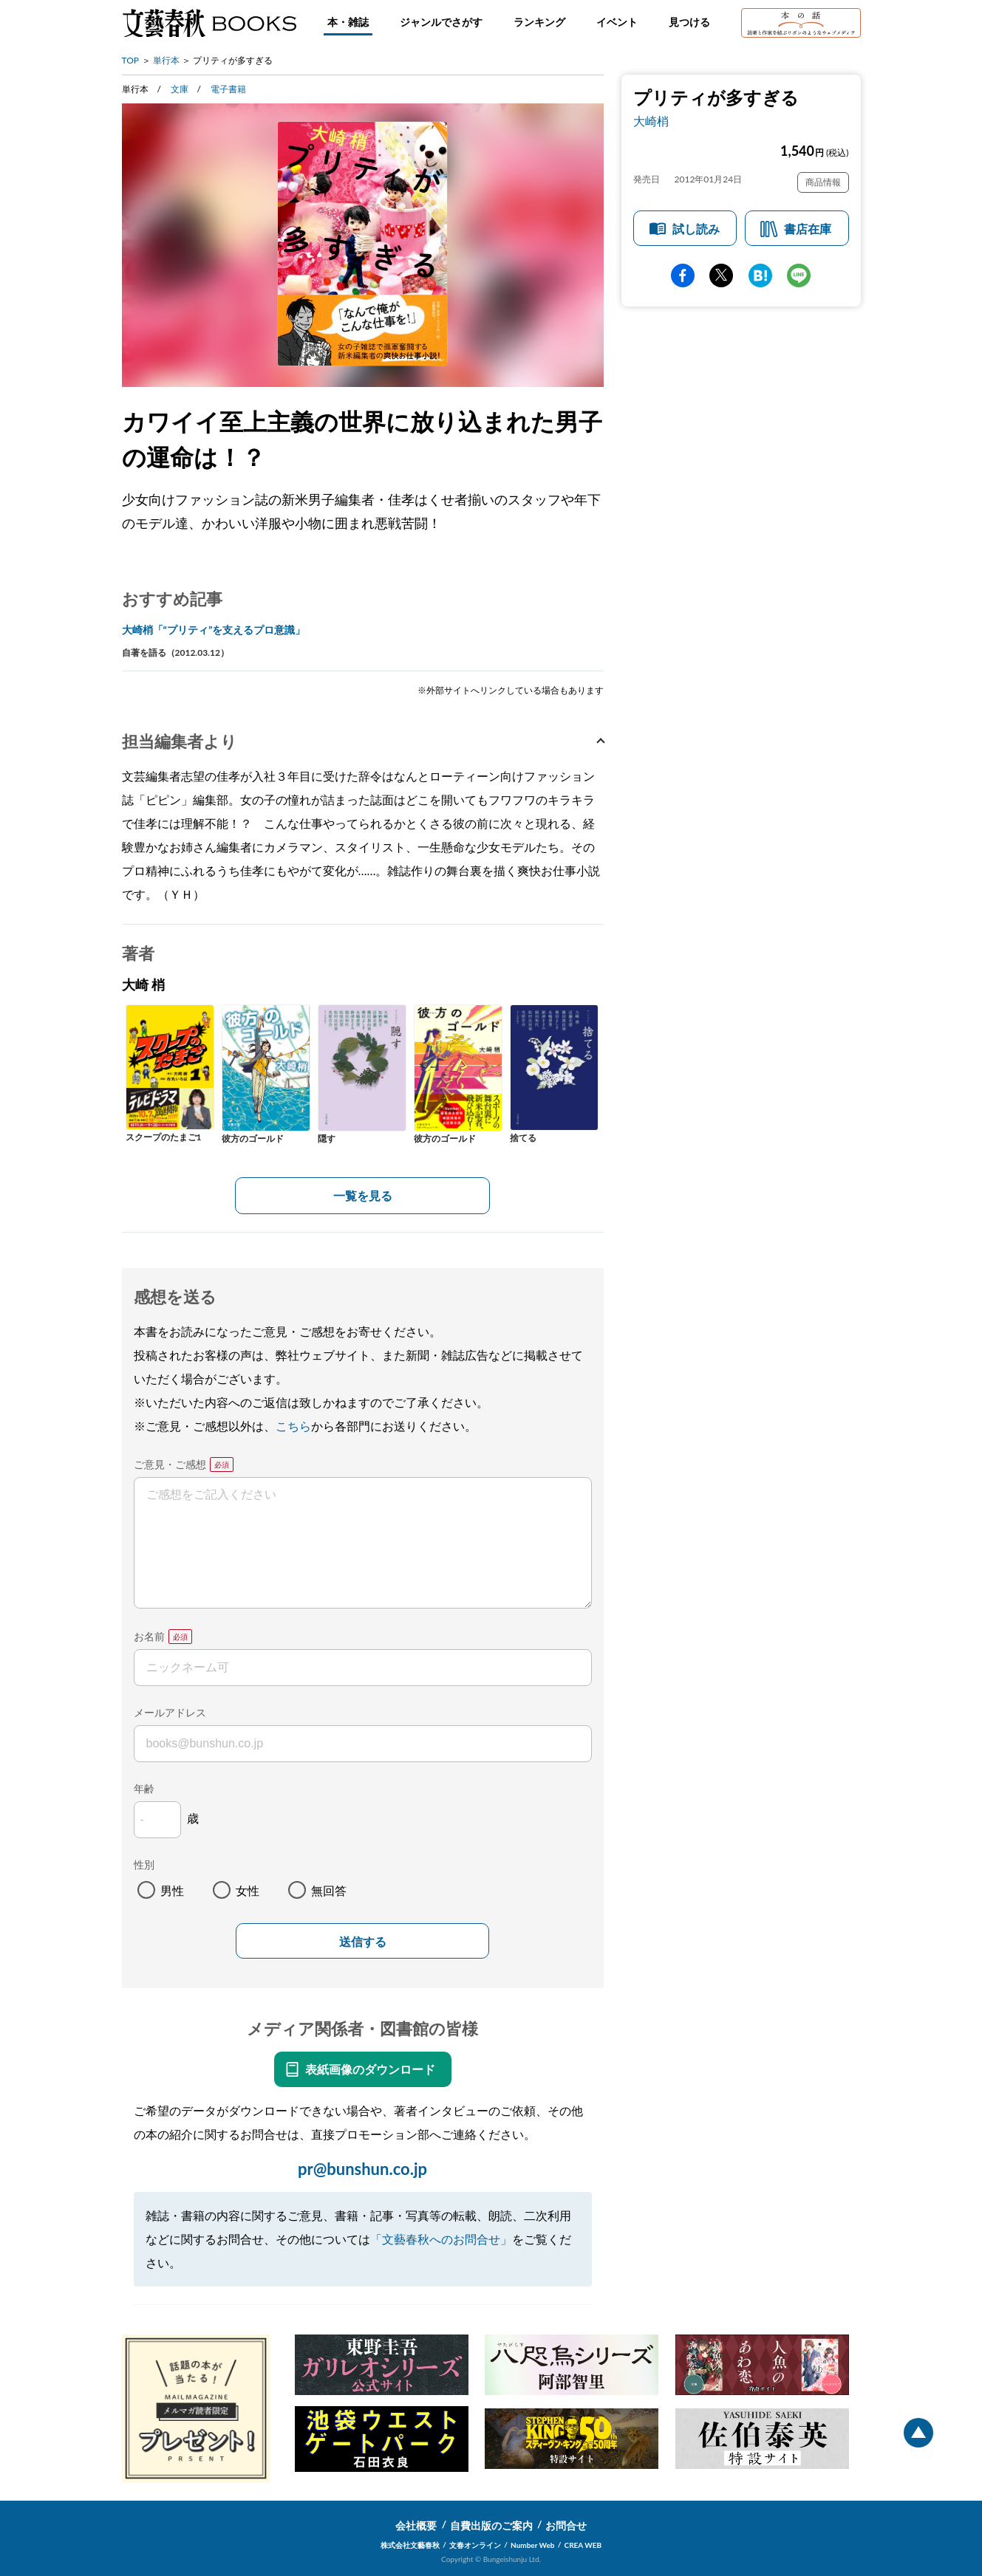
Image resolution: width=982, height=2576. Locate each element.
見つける (689, 22)
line (799, 275)
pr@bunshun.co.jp (362, 2169)
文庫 (179, 89)
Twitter (721, 275)
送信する (362, 1942)
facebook (683, 275)
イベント (617, 22)
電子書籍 (228, 89)
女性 (247, 1890)
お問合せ (566, 2525)
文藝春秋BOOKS (209, 23)
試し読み (696, 229)
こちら (293, 1426)
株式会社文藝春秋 (410, 2545)
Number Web (532, 2545)
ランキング (539, 22)
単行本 (166, 60)
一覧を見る (362, 1195)
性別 (144, 1864)
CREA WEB (583, 2545)
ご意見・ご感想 (170, 1464)
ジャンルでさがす (441, 22)
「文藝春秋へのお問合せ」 (441, 2239)
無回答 (329, 1890)
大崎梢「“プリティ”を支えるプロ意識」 (214, 629)
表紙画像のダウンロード (370, 2069)
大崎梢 (651, 121)
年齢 (144, 1788)
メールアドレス (170, 1712)
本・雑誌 (348, 22)
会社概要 (416, 2525)
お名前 (149, 1636)
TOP (131, 60)
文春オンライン (475, 2545)
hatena (760, 275)
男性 (172, 1890)
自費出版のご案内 (491, 2525)
